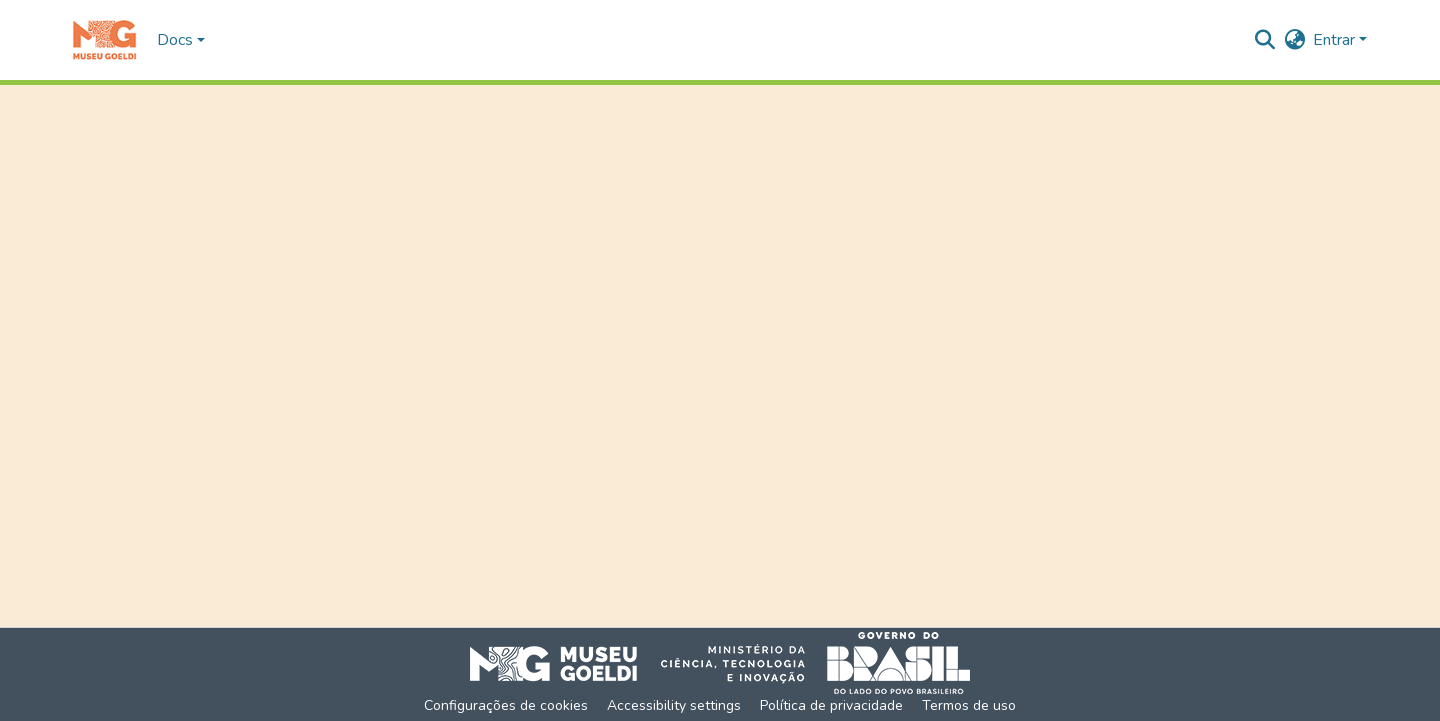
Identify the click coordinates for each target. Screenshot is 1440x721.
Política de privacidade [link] (831, 705)
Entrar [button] (1336, 40)
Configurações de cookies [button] (506, 705)
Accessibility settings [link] (674, 705)
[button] (104, 40)
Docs (175, 40)
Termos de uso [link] (969, 705)
